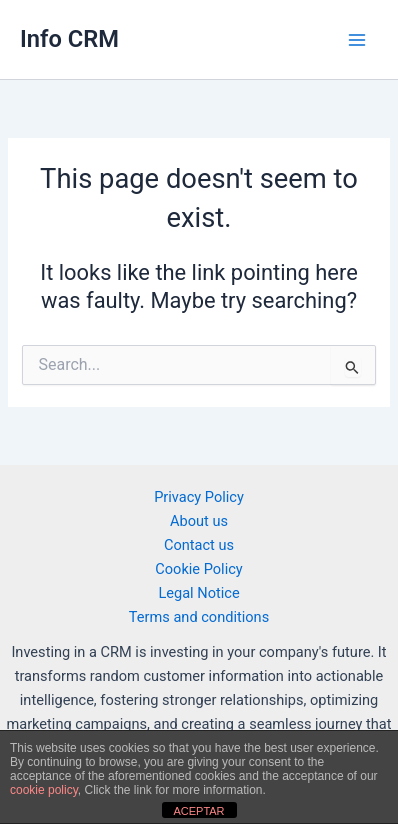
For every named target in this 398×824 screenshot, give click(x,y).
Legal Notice (198, 593)
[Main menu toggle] (357, 40)
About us (199, 521)
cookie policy (44, 790)
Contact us (199, 545)
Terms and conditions (199, 617)
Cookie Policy (198, 569)
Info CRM (69, 39)
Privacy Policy (199, 497)
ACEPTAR (198, 811)
